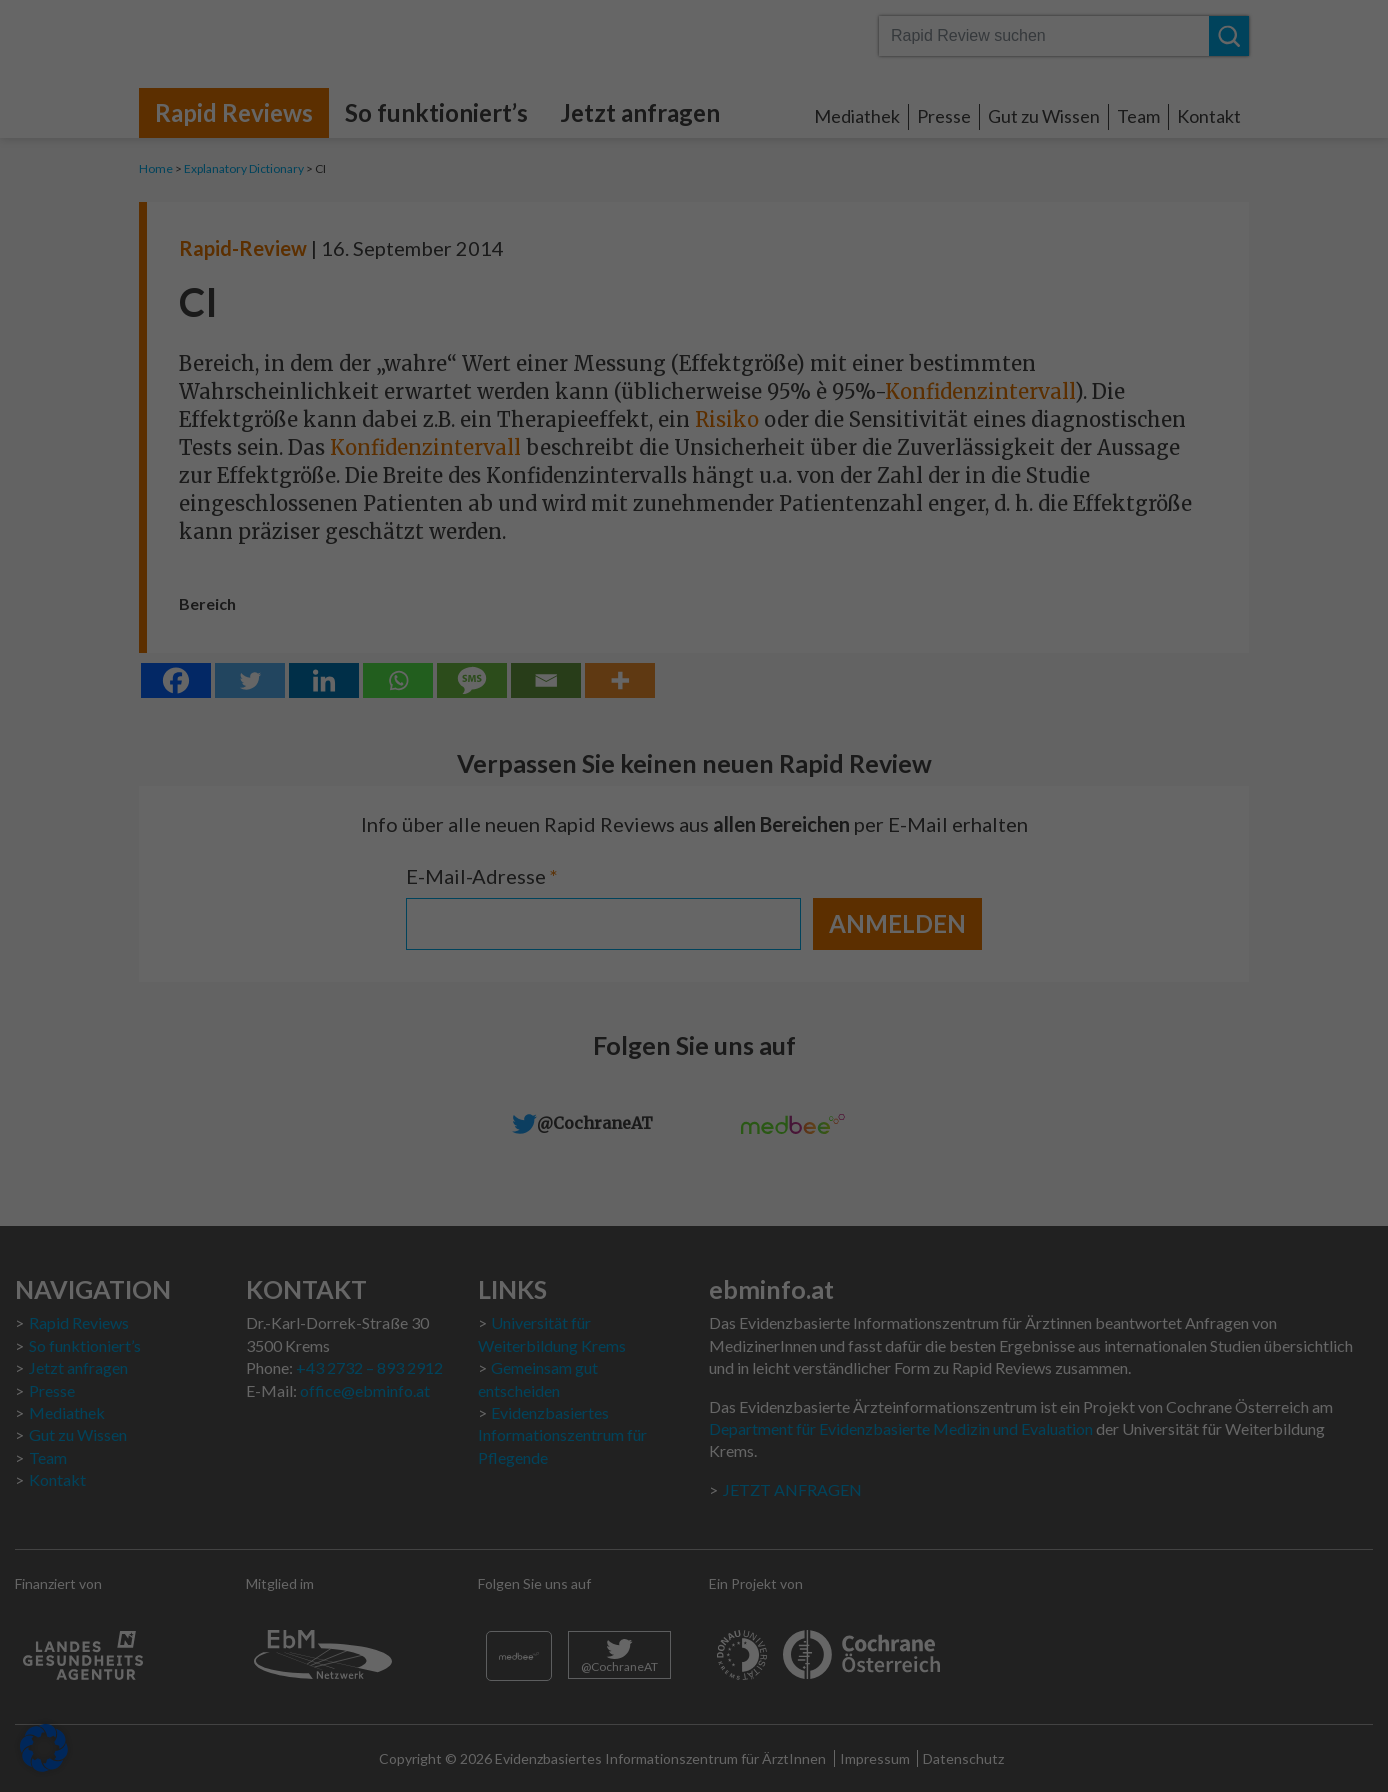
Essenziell (764, 56)
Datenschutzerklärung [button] (703, 636)
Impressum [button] (802, 636)
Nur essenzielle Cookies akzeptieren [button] (694, 531)
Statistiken (766, 179)
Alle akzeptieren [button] (502, 472)
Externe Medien (785, 302)
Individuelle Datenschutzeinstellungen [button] (694, 590)
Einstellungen (480, 367)
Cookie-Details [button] (596, 636)
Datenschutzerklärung (405, 347)
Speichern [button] (886, 472)
